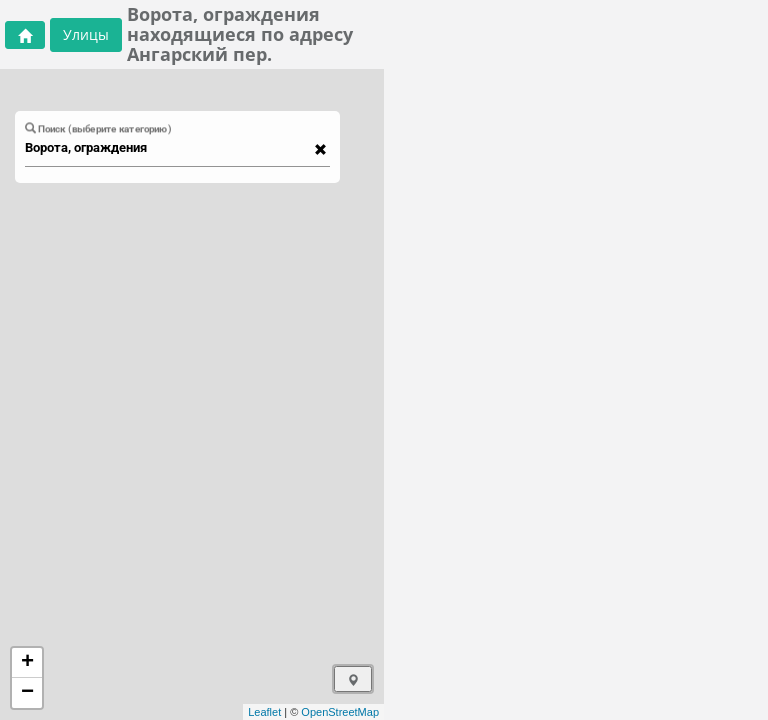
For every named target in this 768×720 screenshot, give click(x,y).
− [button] (27, 693)
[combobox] (168, 148)
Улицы (86, 34)
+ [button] (27, 663)
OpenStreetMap (340, 712)
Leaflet (264, 712)
